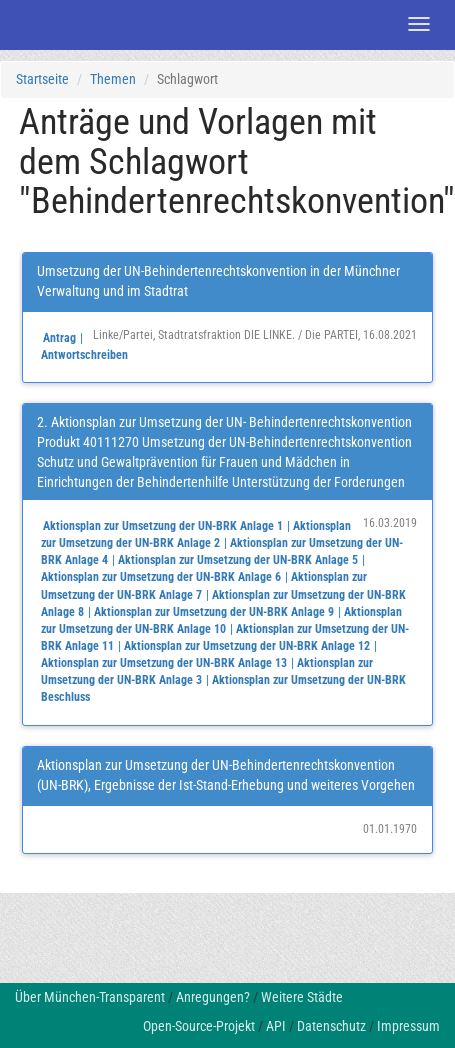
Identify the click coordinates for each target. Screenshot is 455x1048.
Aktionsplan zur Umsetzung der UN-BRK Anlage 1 (163, 526)
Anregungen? (213, 997)
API (276, 1026)
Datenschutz (331, 1026)
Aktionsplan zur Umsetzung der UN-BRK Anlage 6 (161, 577)
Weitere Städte (302, 997)
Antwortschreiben (84, 355)
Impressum (408, 1026)
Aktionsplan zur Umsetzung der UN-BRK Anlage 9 (214, 612)
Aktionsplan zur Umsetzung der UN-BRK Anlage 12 (247, 646)
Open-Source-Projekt (199, 1026)
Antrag (59, 338)
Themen (113, 79)
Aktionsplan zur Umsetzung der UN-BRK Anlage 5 (238, 560)
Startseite (42, 79)
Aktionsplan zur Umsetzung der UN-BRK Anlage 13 (164, 663)
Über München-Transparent (90, 997)
